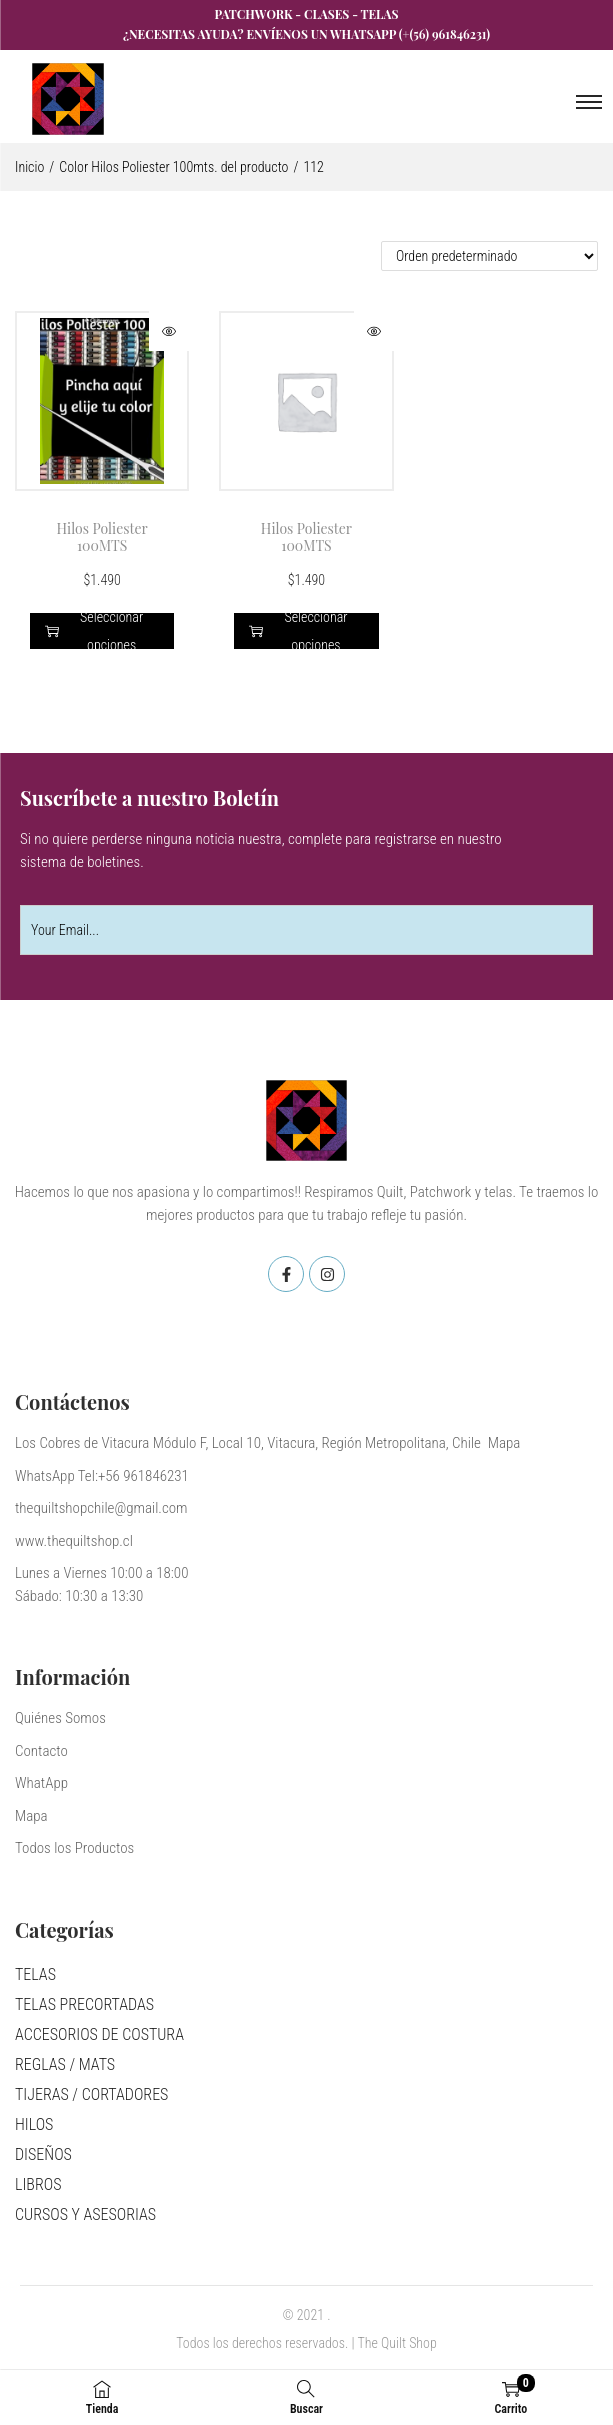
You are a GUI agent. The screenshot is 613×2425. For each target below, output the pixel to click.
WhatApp (41, 1783)
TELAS (35, 1974)
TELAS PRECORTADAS (84, 2004)
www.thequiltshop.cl (74, 1541)
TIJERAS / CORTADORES (91, 2094)
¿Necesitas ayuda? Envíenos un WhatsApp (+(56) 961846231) (306, 34)
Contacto (41, 1751)
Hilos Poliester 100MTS (102, 537)
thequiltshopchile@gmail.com (101, 1508)
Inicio (29, 167)
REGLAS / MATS (65, 2064)
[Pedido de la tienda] (489, 256)
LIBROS (38, 2184)
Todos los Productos (74, 1848)
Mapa (31, 1816)
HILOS (34, 2124)
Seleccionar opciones (94, 631)
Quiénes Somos (60, 1718)
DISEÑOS (43, 2154)
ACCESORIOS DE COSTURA (99, 2034)
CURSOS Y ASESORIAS (85, 2214)
